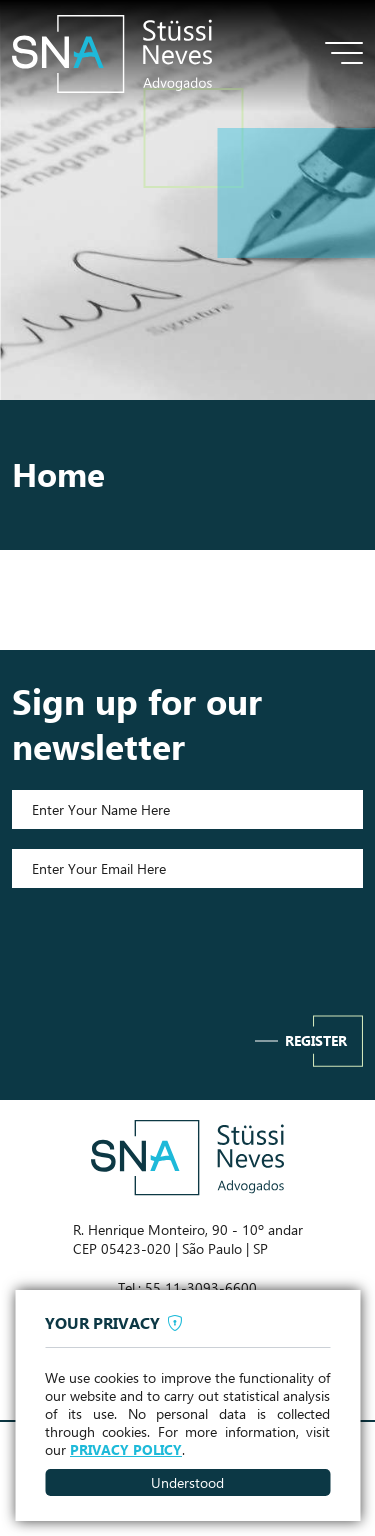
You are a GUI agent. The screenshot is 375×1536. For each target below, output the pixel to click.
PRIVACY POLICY (126, 1450)
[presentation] (188, 947)
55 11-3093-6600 (201, 1287)
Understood (187, 1482)
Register (316, 1040)
